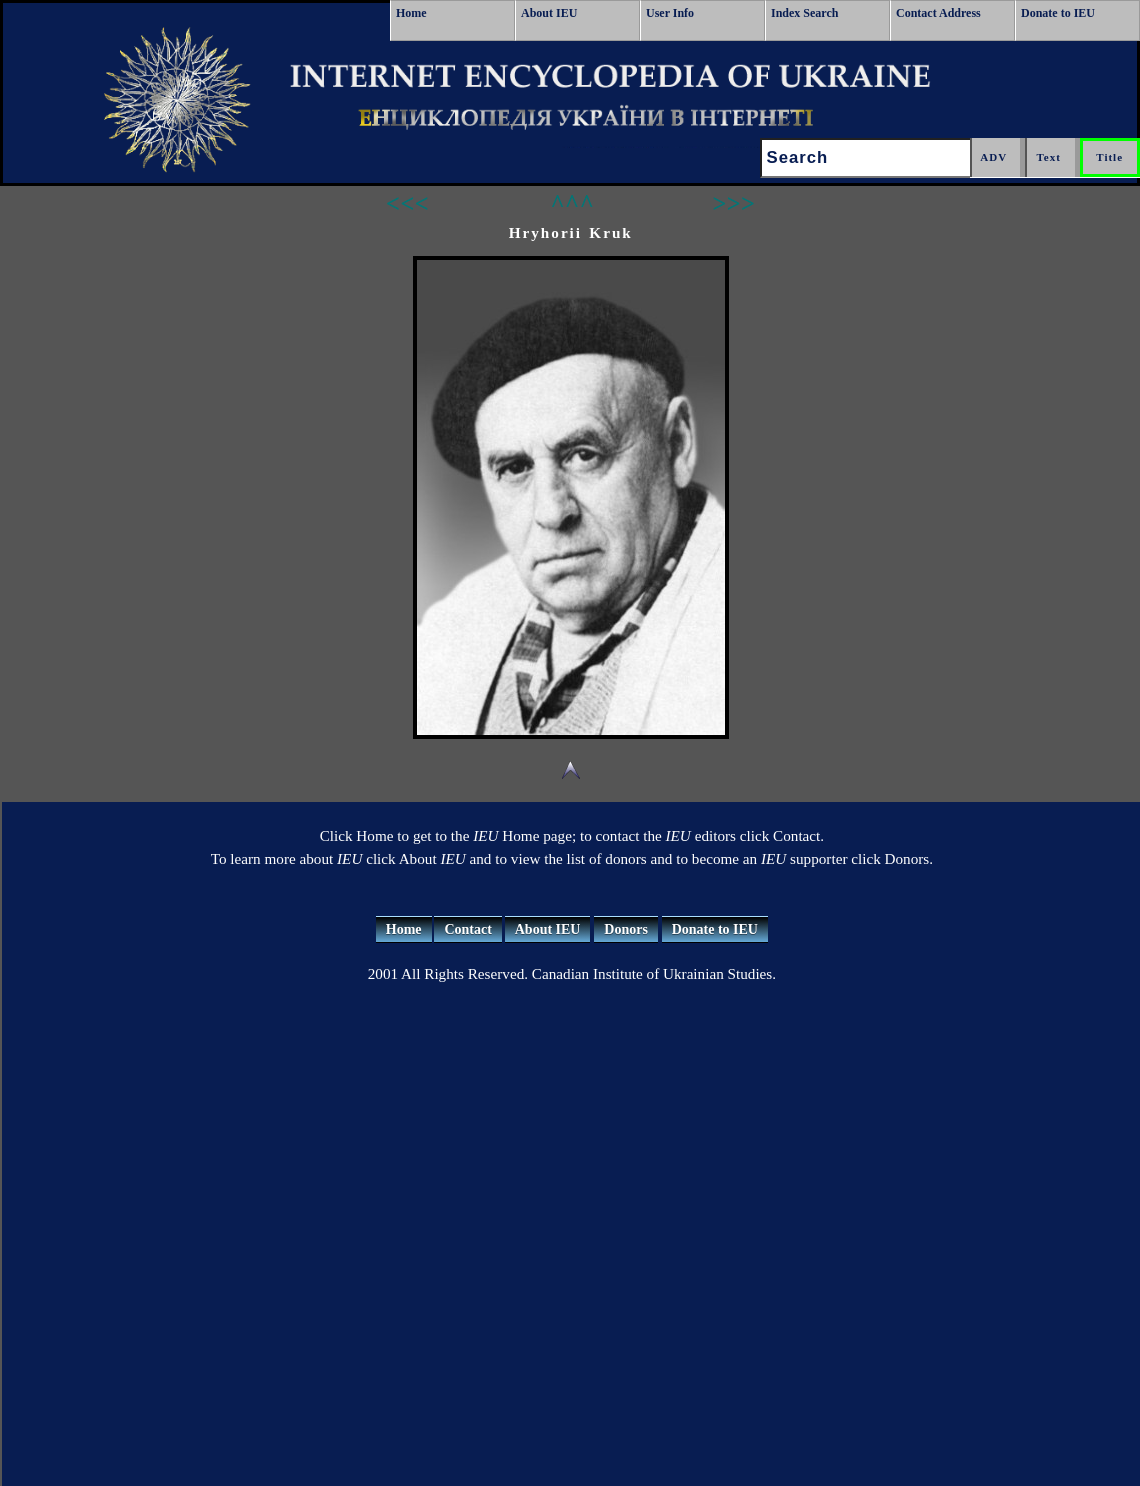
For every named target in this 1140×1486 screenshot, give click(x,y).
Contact (467, 929)
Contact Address (938, 13)
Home (411, 13)
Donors (626, 929)
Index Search (804, 13)
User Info (670, 13)
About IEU (549, 13)
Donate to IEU (1058, 13)
